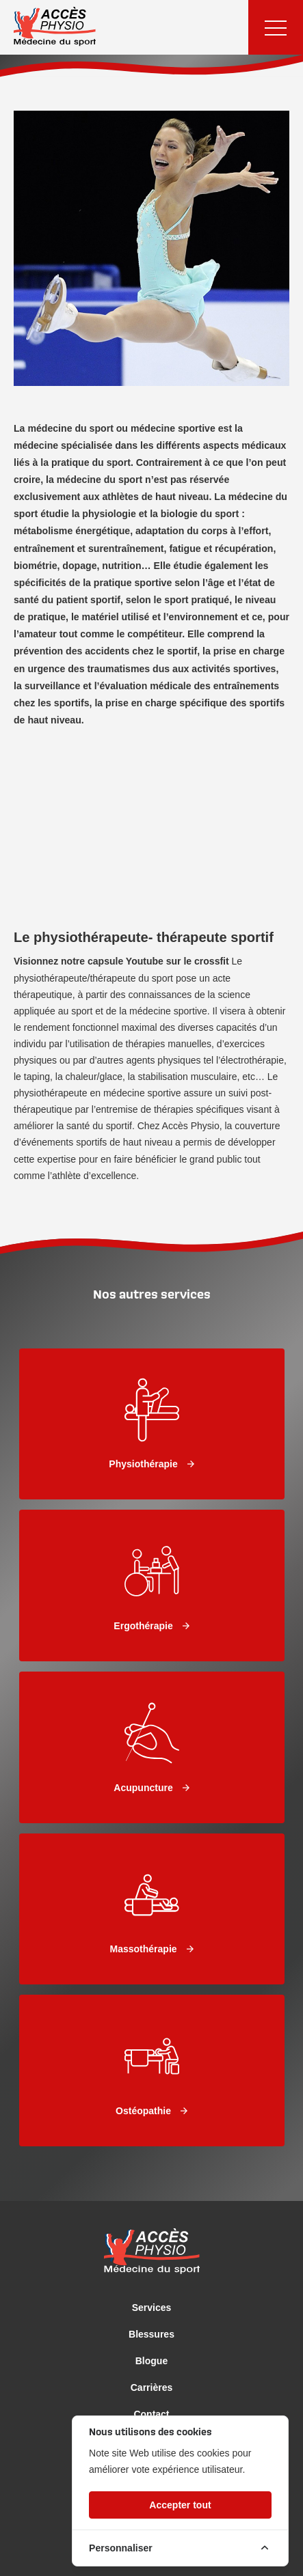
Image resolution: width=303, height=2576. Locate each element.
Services (152, 2307)
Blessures (151, 2334)
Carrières (152, 2387)
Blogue (151, 2360)
